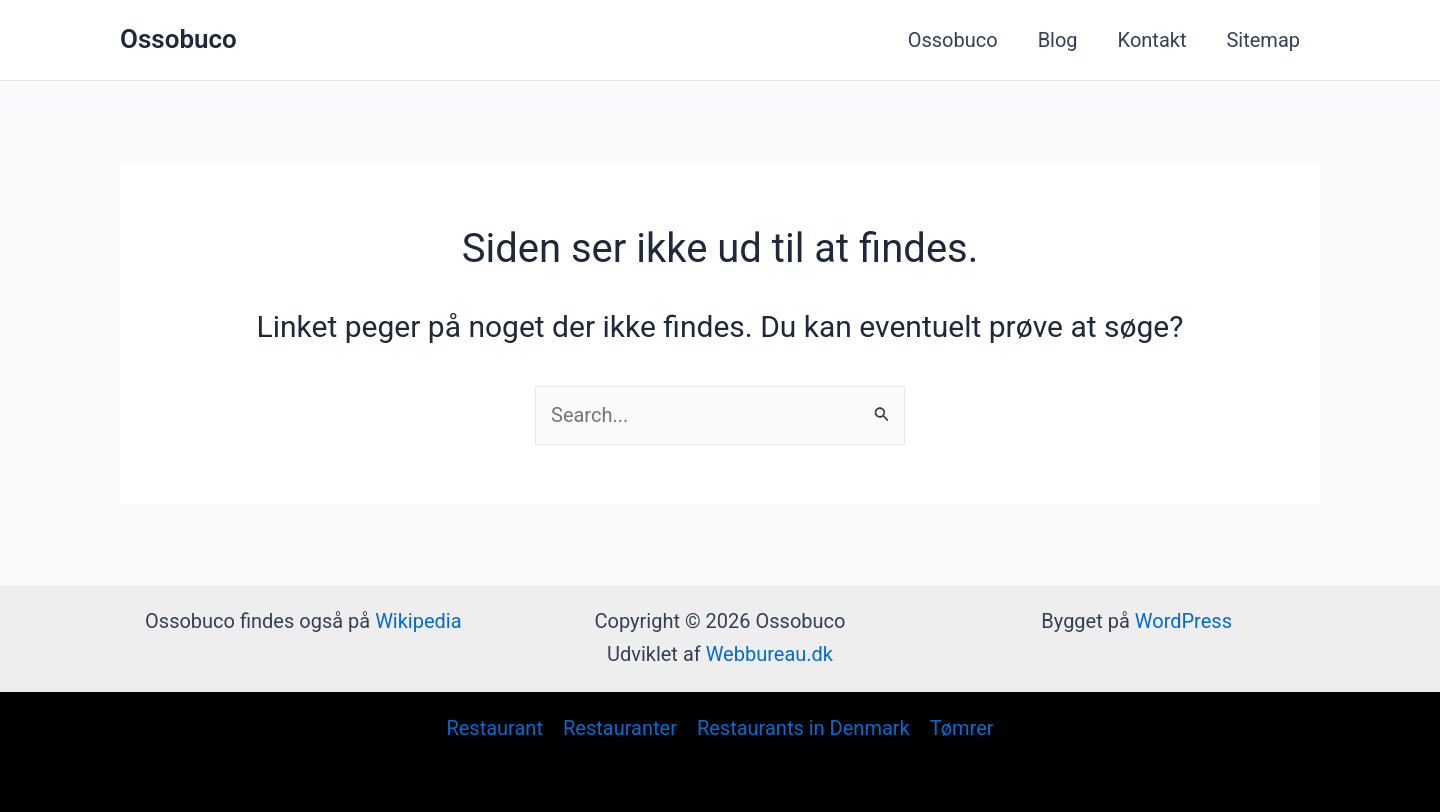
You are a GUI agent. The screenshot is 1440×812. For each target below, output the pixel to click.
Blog (1058, 40)
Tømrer (962, 728)
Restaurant (494, 728)
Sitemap (1263, 40)
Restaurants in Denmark (803, 728)
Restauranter (620, 728)
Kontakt (1152, 40)
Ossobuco (178, 39)
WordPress (1183, 621)
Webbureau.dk (769, 654)
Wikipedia (418, 621)
